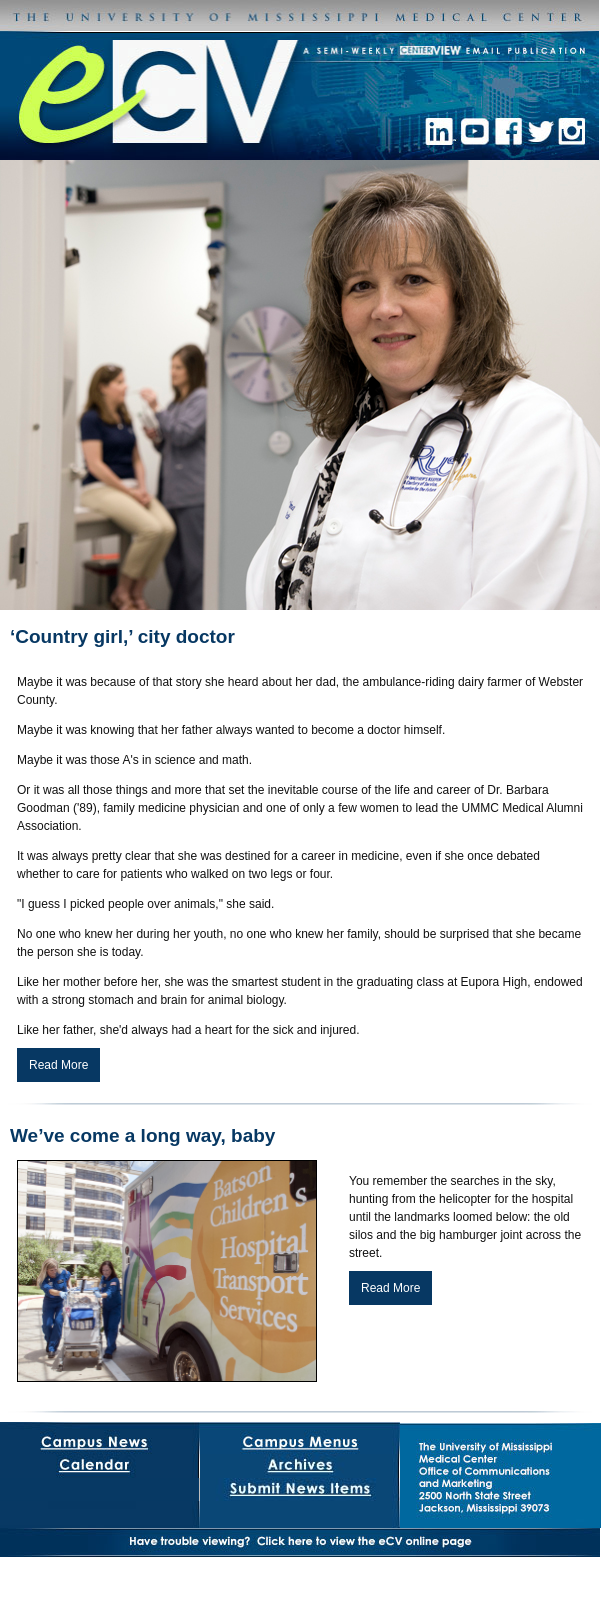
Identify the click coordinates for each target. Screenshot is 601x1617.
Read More (58, 1065)
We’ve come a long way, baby (142, 1135)
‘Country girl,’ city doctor (122, 636)
